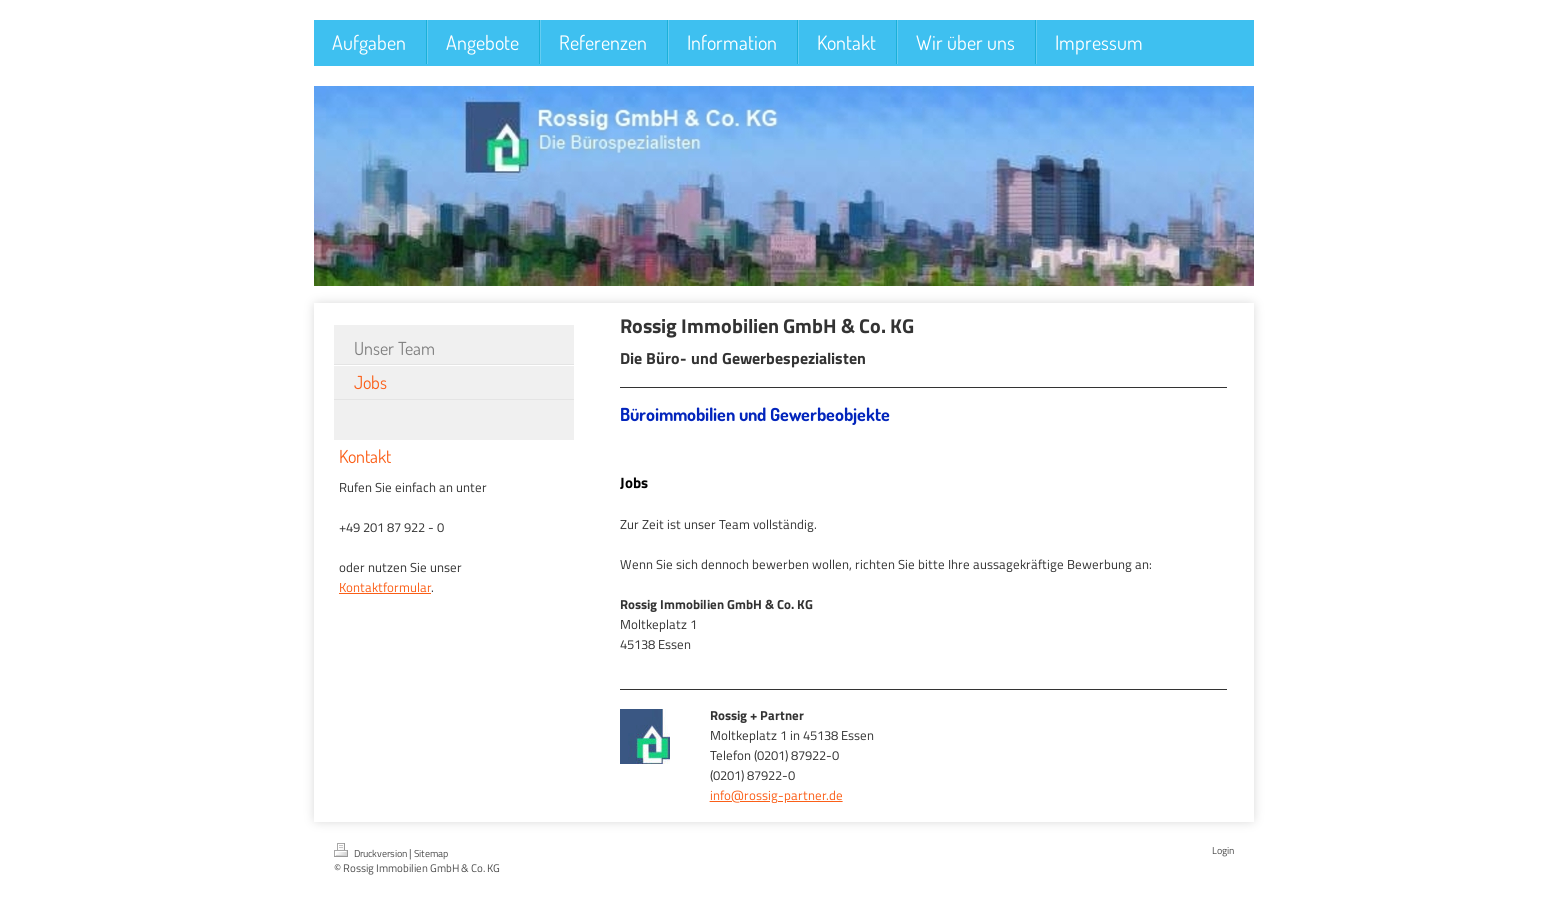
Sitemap (431, 853)
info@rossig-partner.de (776, 795)
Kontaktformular (385, 587)
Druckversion (371, 852)
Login (1223, 850)
